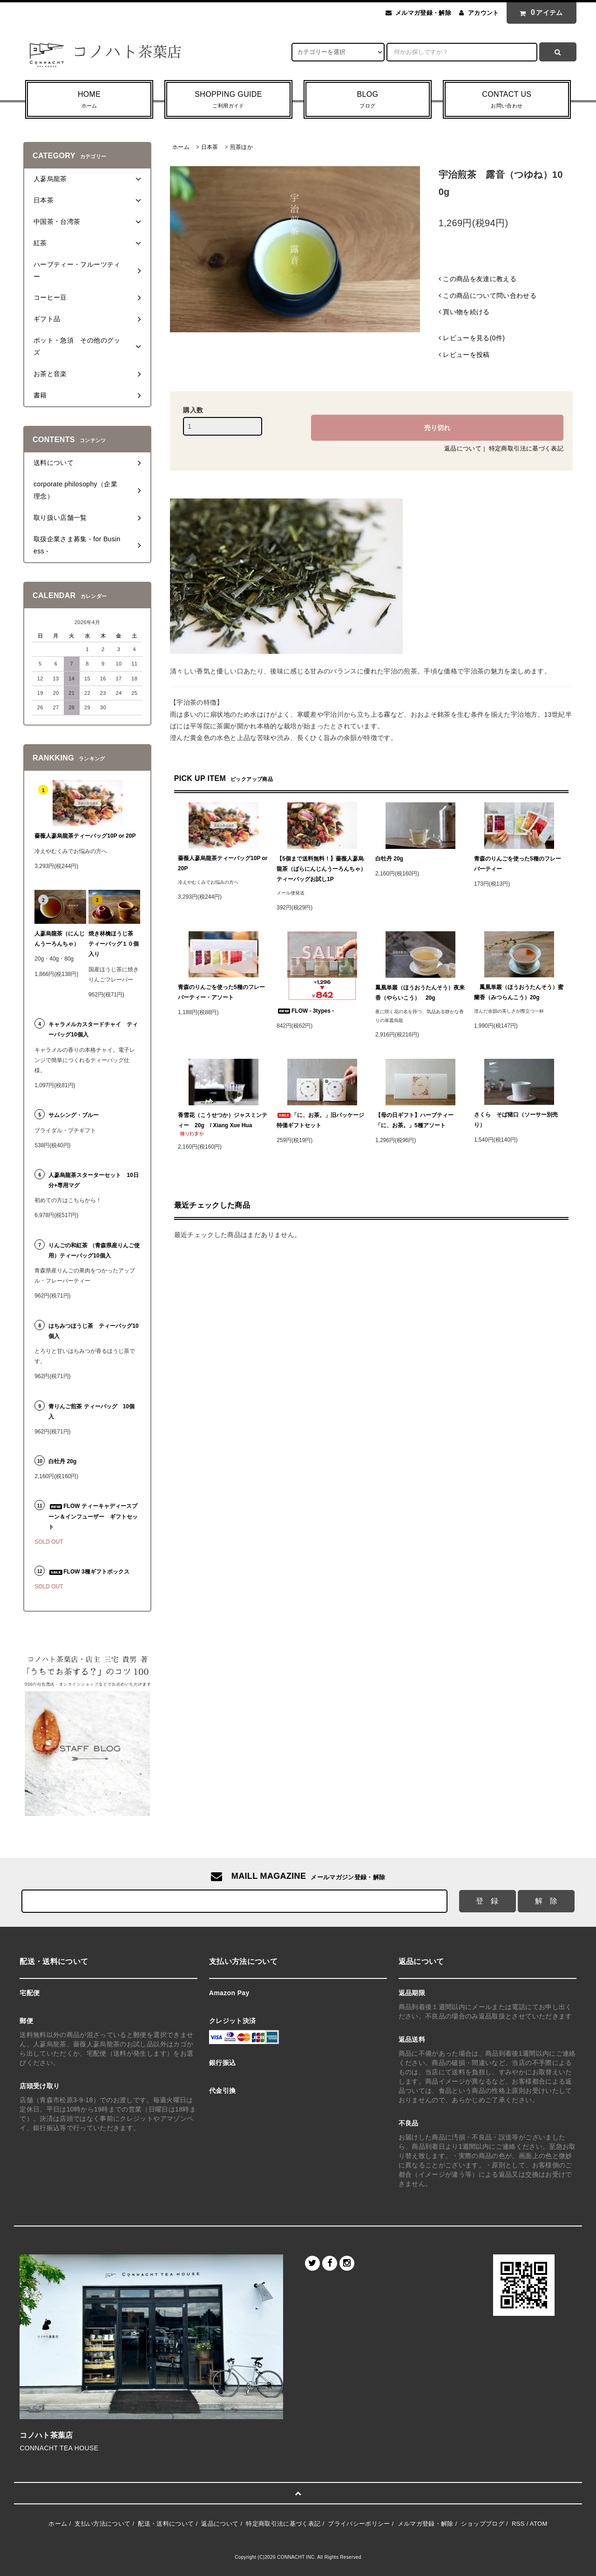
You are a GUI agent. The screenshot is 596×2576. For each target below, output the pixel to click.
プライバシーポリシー (359, 2523)
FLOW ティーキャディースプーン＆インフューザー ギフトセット (93, 1516)
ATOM (539, 2523)
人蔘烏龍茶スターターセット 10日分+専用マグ (93, 1180)
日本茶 (209, 147)
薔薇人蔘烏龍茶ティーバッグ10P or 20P (222, 863)
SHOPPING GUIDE (228, 100)
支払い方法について (102, 2523)
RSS (518, 2523)
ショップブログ (482, 2523)
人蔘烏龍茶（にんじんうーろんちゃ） (59, 938)
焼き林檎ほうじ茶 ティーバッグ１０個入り (113, 943)
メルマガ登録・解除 (423, 12)
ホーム (181, 147)
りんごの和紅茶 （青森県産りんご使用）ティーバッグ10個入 (93, 1250)
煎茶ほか (241, 147)
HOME (89, 100)
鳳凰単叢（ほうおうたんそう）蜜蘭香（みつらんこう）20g (518, 992)
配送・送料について (166, 2523)
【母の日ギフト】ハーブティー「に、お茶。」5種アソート (414, 1120)
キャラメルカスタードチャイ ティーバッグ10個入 (93, 1029)
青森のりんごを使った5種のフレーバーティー (517, 863)
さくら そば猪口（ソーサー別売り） (516, 1119)
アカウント (483, 12)
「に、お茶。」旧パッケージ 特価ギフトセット (322, 1120)
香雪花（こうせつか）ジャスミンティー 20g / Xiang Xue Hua (222, 1124)
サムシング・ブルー (73, 1115)
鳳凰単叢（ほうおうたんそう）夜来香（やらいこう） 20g (420, 992)
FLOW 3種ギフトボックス (88, 1571)
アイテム (539, 12)
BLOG (367, 100)
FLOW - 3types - (305, 1011)
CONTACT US (506, 100)
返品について (462, 448)
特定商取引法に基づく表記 (526, 448)
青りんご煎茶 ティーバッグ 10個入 (91, 1411)
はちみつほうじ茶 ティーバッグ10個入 (93, 1331)
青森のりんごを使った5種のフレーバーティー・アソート (221, 992)
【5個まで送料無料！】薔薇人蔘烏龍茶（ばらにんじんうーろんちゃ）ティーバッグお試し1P (321, 868)
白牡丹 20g (389, 858)
